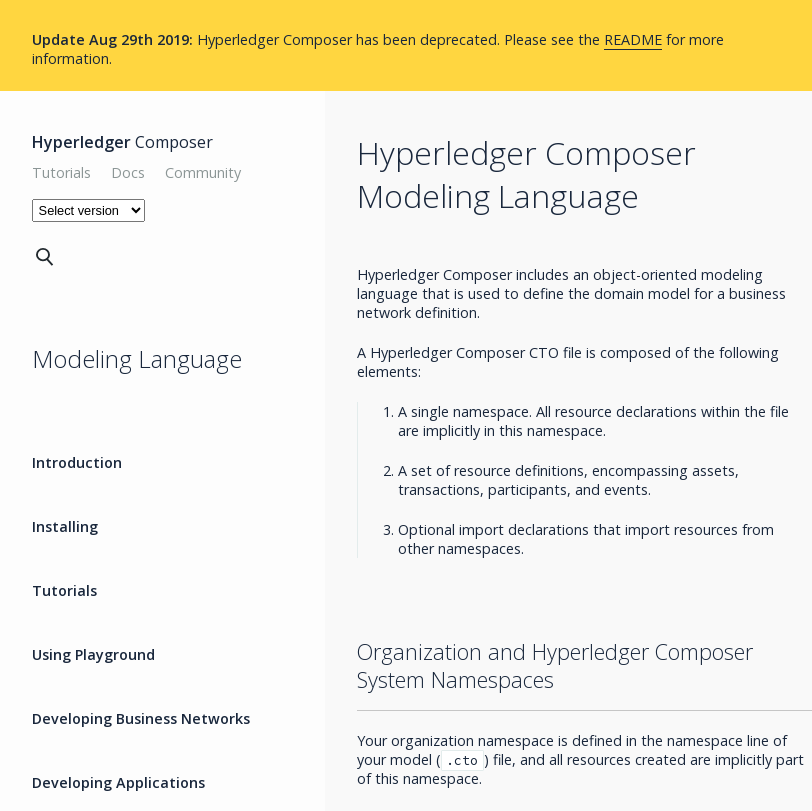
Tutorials (61, 172)
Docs (128, 172)
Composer (122, 142)
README (633, 39)
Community (203, 172)
